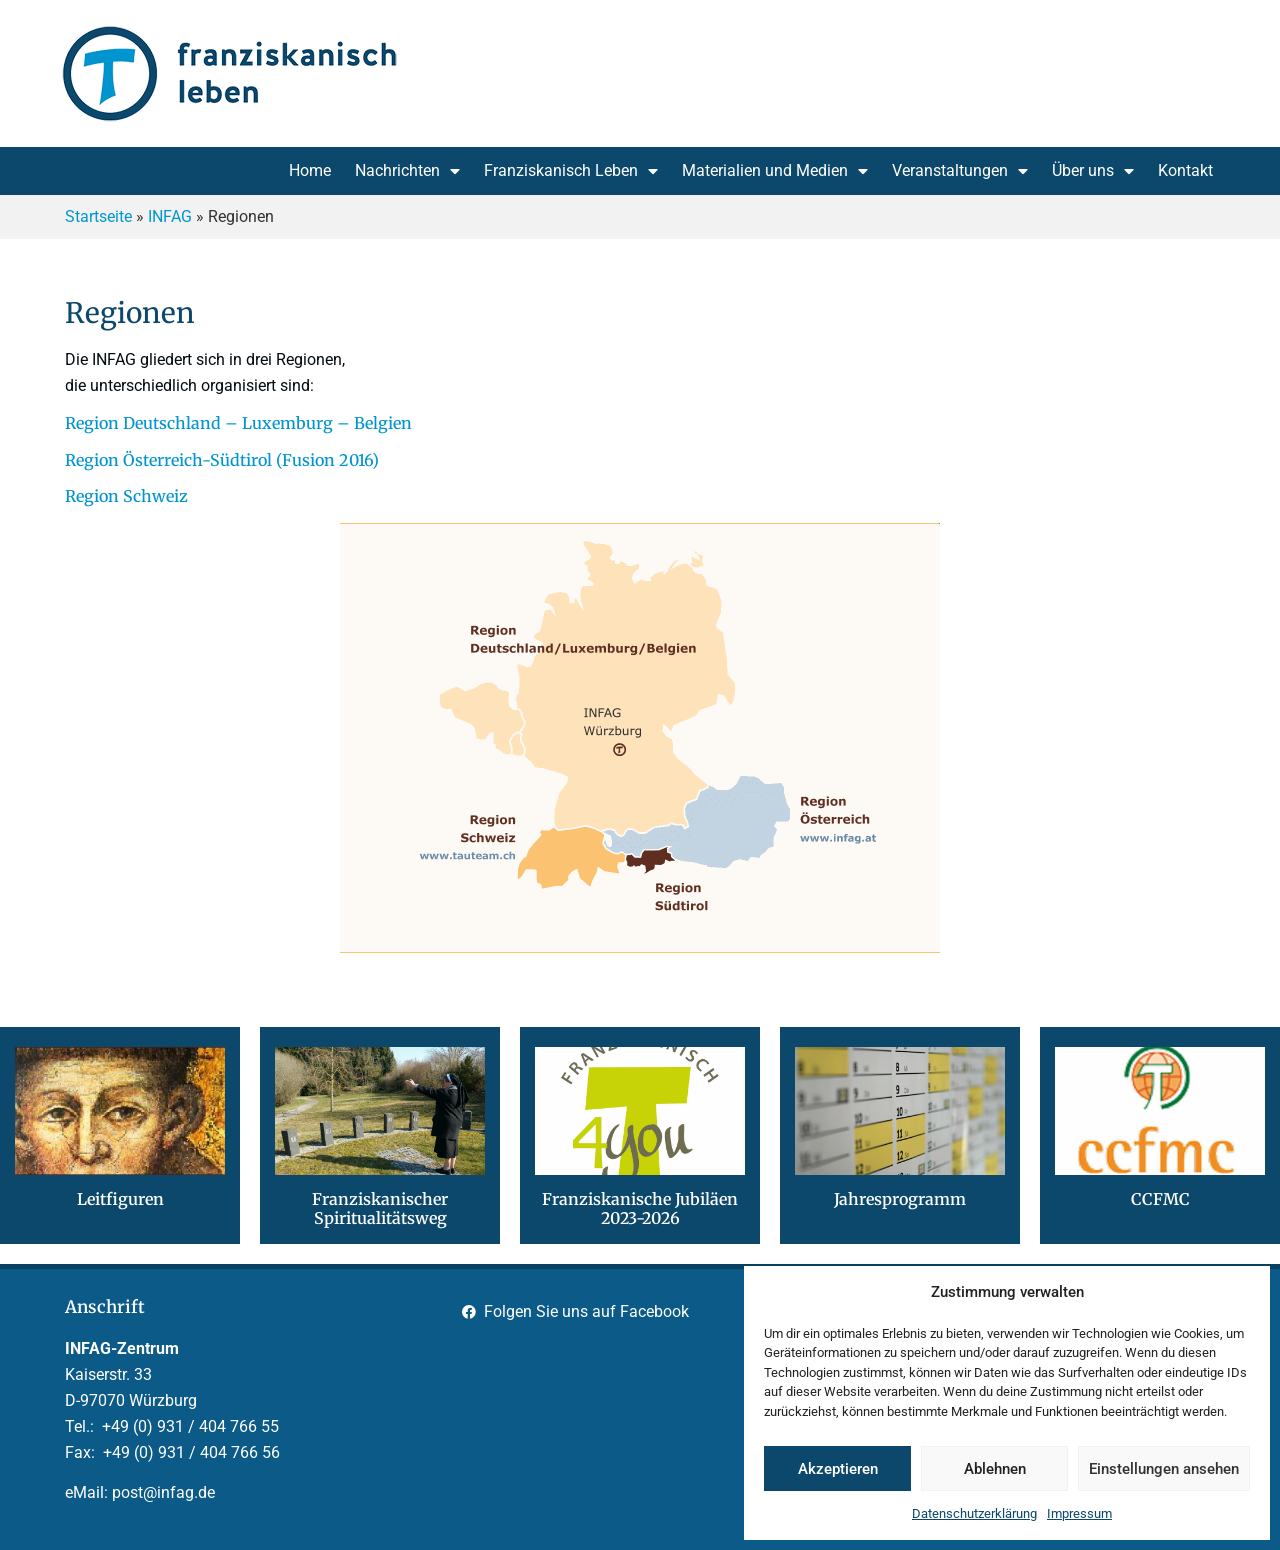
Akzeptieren (838, 1469)
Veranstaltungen (960, 171)
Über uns (1093, 171)
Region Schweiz (126, 496)
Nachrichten (407, 171)
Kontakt (1185, 170)
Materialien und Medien (775, 171)
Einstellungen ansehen (1164, 1469)
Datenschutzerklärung (974, 1513)
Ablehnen (995, 1469)
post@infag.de (163, 1492)
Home (310, 170)
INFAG (170, 216)
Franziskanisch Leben (571, 171)
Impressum (1079, 1513)
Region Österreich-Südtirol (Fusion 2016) (222, 460)
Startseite (98, 216)
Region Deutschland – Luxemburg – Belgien (238, 423)
